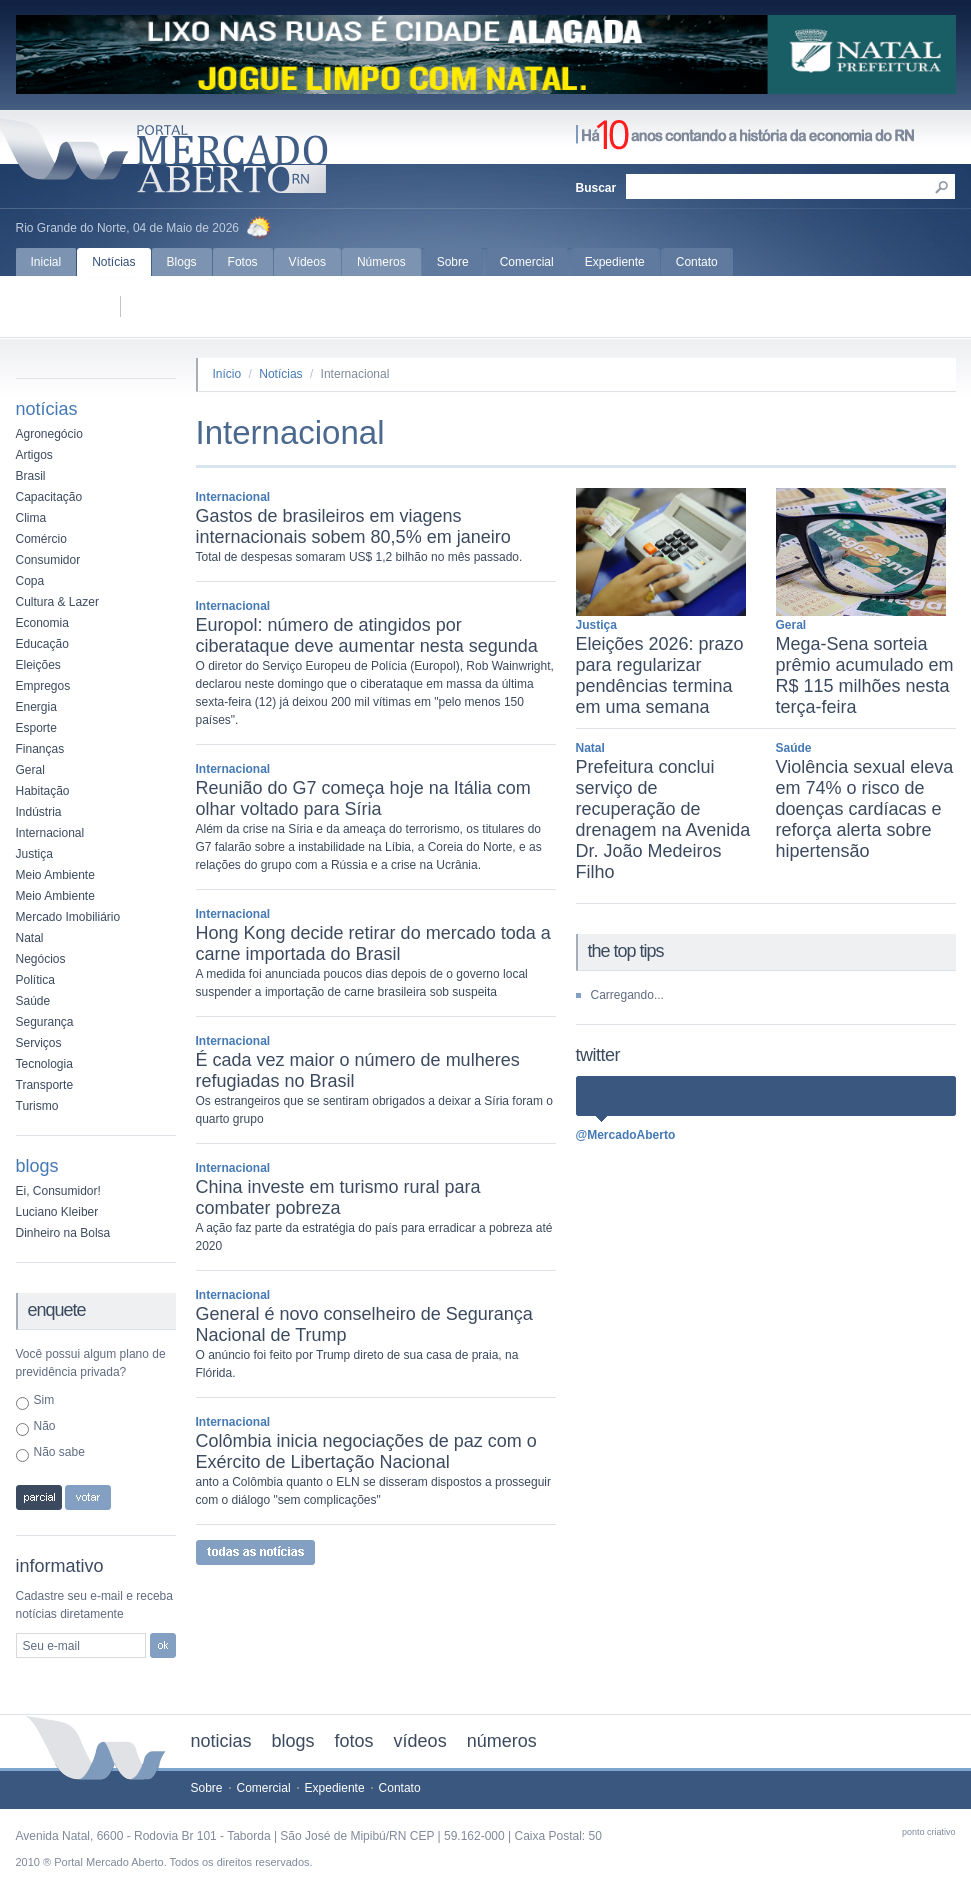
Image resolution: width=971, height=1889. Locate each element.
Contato (697, 262)
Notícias (113, 262)
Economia (42, 623)
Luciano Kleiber (57, 1212)
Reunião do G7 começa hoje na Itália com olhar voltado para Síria (363, 798)
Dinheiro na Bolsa (63, 1233)
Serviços (39, 1043)
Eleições (38, 665)
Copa (30, 581)
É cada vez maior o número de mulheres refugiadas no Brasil (358, 1070)
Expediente (615, 262)
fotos (354, 1741)
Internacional (50, 833)
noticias (221, 1741)
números (502, 1741)
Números (381, 262)
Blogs (182, 262)
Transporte (45, 1085)
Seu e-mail (51, 1646)
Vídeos (307, 262)
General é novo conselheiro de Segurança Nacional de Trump (364, 1324)
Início (227, 374)
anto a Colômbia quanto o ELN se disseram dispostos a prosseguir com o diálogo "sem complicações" (374, 1491)
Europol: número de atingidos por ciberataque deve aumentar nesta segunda (367, 635)
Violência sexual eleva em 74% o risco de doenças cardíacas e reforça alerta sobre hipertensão (865, 809)
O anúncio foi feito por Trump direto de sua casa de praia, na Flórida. (357, 1364)
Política (35, 980)
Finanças (40, 749)
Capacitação (49, 497)
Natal (30, 938)
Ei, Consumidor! (58, 1191)
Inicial (46, 262)
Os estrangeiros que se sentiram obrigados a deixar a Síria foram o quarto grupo (375, 1110)
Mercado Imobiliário (68, 917)
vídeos (420, 1741)
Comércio (41, 539)
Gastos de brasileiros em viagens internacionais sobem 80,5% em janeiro (353, 526)
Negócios (41, 959)
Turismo (37, 1106)
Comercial (527, 262)
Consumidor (48, 560)
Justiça (34, 854)
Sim (44, 1400)
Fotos (243, 262)
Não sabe (59, 1452)
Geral (30, 770)
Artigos (34, 455)
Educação (42, 644)
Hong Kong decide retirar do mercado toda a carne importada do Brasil (373, 943)
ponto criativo (929, 1832)
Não (45, 1426)
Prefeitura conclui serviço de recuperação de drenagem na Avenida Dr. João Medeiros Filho (663, 819)
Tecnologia (44, 1064)
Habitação (43, 791)
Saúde (33, 1001)
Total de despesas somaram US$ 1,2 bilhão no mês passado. (359, 557)
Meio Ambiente (55, 875)
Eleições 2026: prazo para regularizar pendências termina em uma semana (660, 675)
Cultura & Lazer (57, 602)
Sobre (453, 262)
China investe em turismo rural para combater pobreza (338, 1197)
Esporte (36, 728)
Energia (36, 707)
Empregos (43, 686)
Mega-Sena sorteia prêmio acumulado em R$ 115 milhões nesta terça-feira (865, 675)
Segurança (45, 1022)
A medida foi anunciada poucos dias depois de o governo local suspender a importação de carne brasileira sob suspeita (362, 983)
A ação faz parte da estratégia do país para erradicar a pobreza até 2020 (374, 1237)
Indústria (39, 812)
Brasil (31, 476)
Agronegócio (49, 434)
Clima (31, 518)
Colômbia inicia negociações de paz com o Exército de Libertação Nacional (366, 1451)
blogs (293, 1741)
